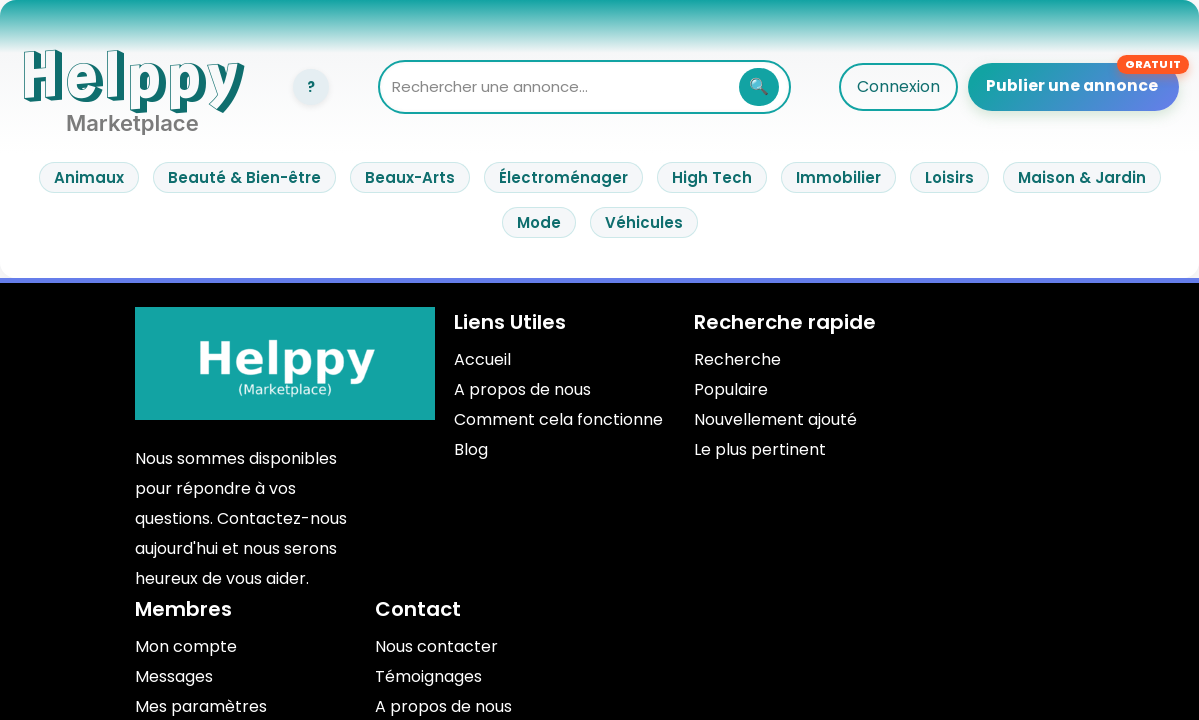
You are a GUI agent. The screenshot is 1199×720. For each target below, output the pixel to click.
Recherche (737, 359)
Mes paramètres (201, 706)
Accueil (482, 359)
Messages (174, 676)
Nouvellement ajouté (775, 419)
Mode (539, 222)
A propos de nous (522, 389)
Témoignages (428, 676)
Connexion (903, 86)
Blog (471, 449)
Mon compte (186, 646)
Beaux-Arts (410, 177)
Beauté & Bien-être (244, 177)
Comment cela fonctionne (558, 419)
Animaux (89, 177)
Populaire (731, 389)
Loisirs (949, 177)
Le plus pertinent (760, 449)
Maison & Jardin (1082, 177)
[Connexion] (311, 87)
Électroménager (563, 177)
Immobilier (838, 177)
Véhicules (644, 222)
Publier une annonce (1074, 84)
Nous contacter (436, 646)
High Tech (712, 177)
